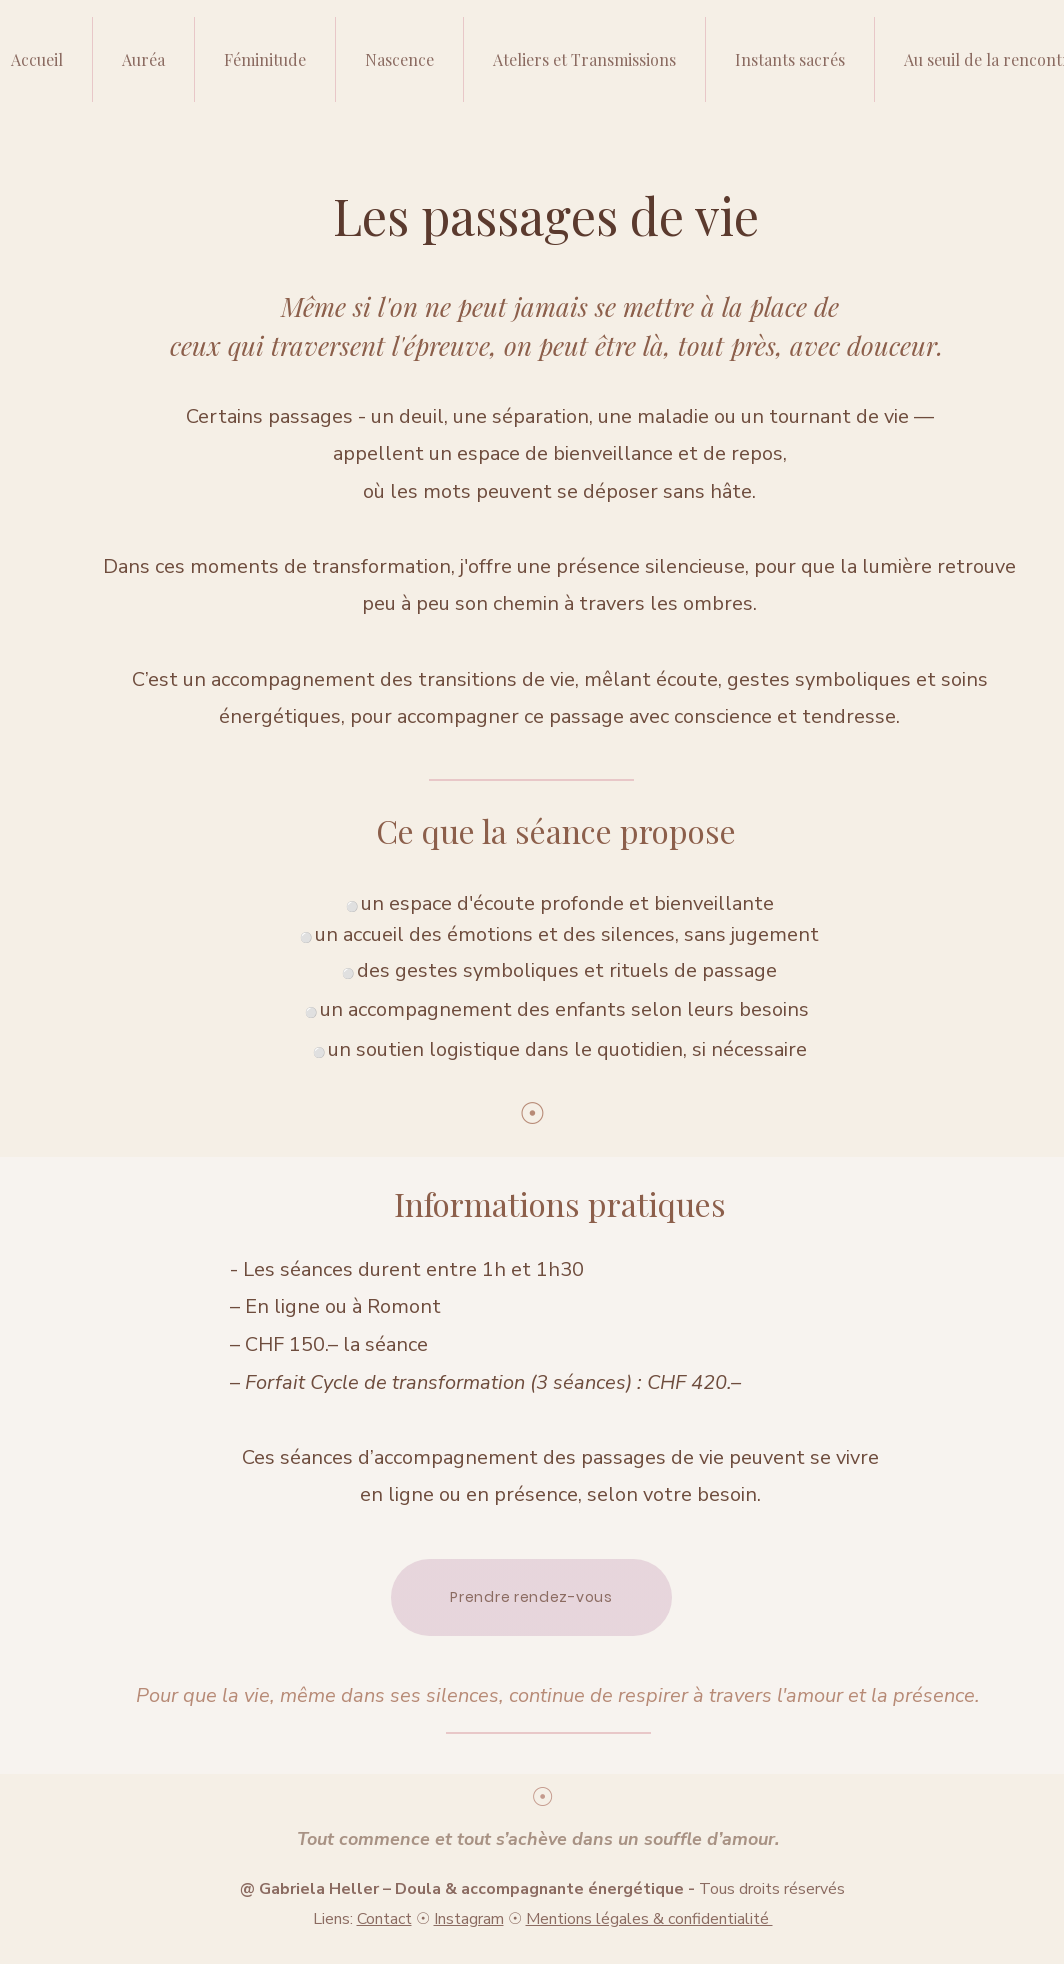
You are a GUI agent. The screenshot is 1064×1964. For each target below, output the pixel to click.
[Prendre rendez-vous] (531, 1597)
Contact (384, 1919)
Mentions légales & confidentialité (649, 1919)
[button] (584, 59)
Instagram (469, 1919)
